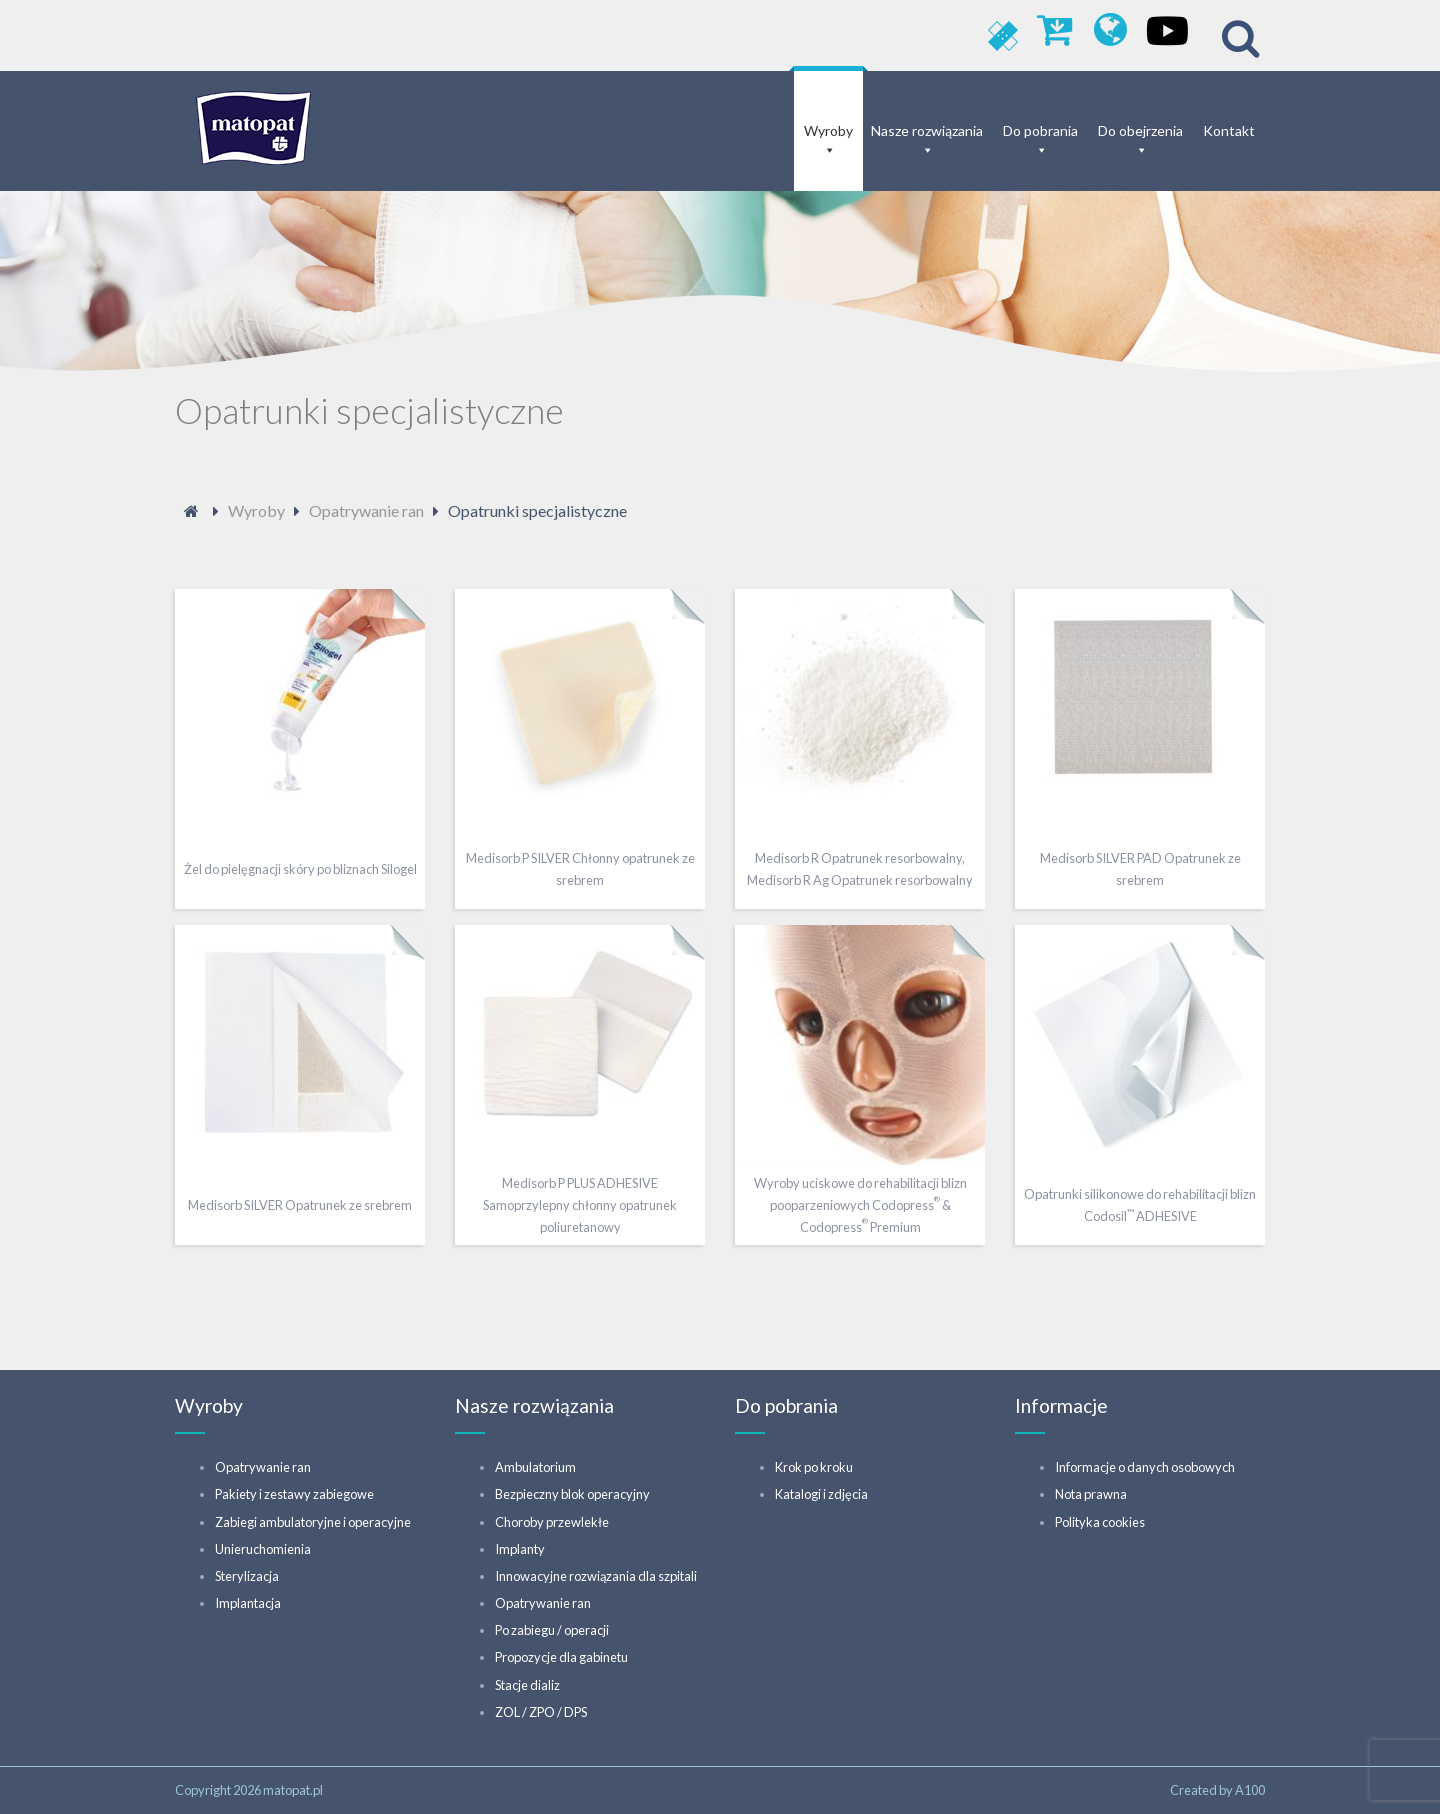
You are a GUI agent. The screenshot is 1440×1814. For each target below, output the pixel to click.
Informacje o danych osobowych (1145, 1467)
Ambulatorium (535, 1467)
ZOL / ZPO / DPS (541, 1712)
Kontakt (1229, 130)
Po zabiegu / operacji (552, 1630)
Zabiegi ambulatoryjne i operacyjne (313, 1522)
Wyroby (828, 130)
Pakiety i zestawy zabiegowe (294, 1494)
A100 (1250, 1790)
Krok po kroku (814, 1467)
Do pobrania (1040, 130)
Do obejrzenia (1140, 130)
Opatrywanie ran (263, 1467)
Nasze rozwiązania (927, 130)
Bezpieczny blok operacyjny (572, 1494)
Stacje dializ (527, 1685)
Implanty (520, 1549)
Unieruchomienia (263, 1549)
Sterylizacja (247, 1576)
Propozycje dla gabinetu (561, 1657)
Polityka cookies (1100, 1522)
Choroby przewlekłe (552, 1522)
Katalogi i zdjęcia (821, 1494)
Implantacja (248, 1603)
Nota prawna (1091, 1494)
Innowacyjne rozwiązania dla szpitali (596, 1576)
